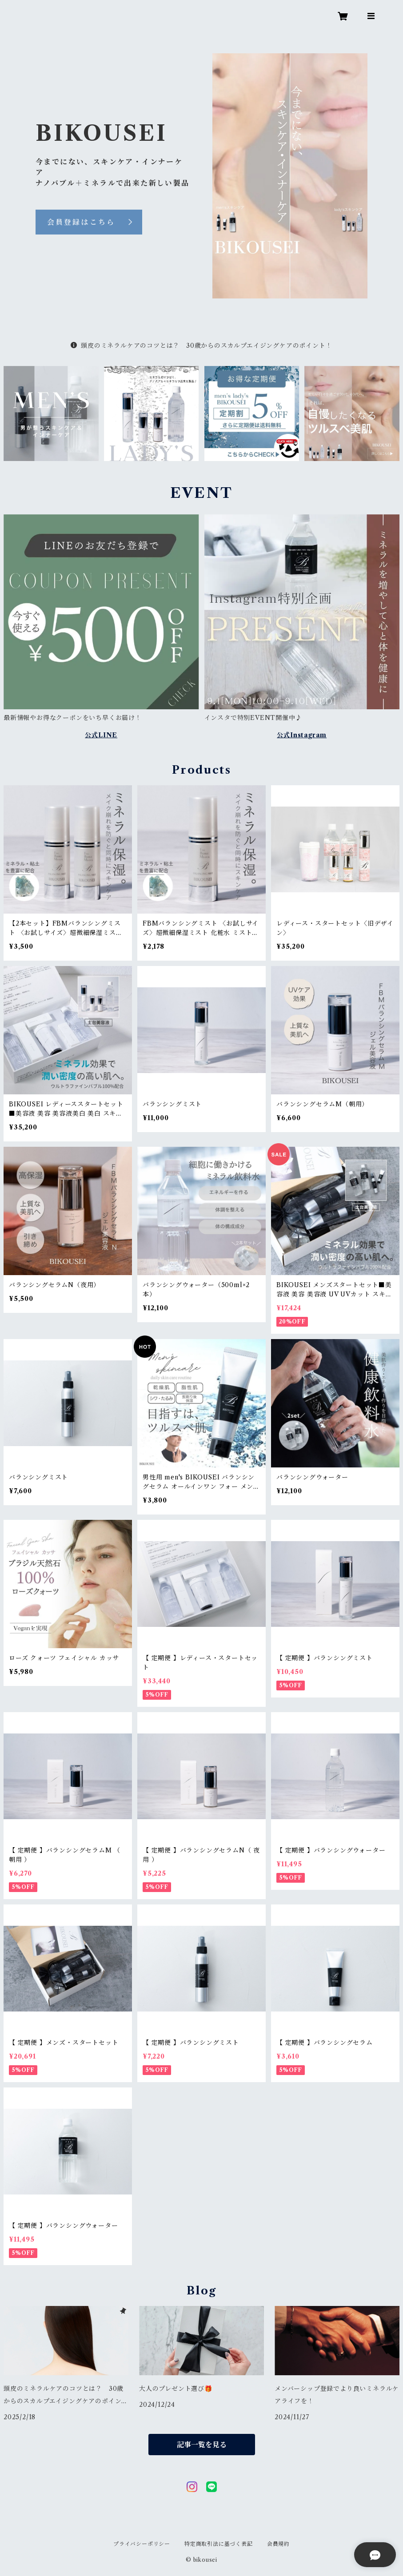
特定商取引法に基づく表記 (218, 2543)
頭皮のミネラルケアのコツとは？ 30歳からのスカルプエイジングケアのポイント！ (201, 346)
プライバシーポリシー (141, 2543)
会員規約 (278, 2543)
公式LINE (101, 735)
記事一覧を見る (202, 2444)
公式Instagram (302, 735)
